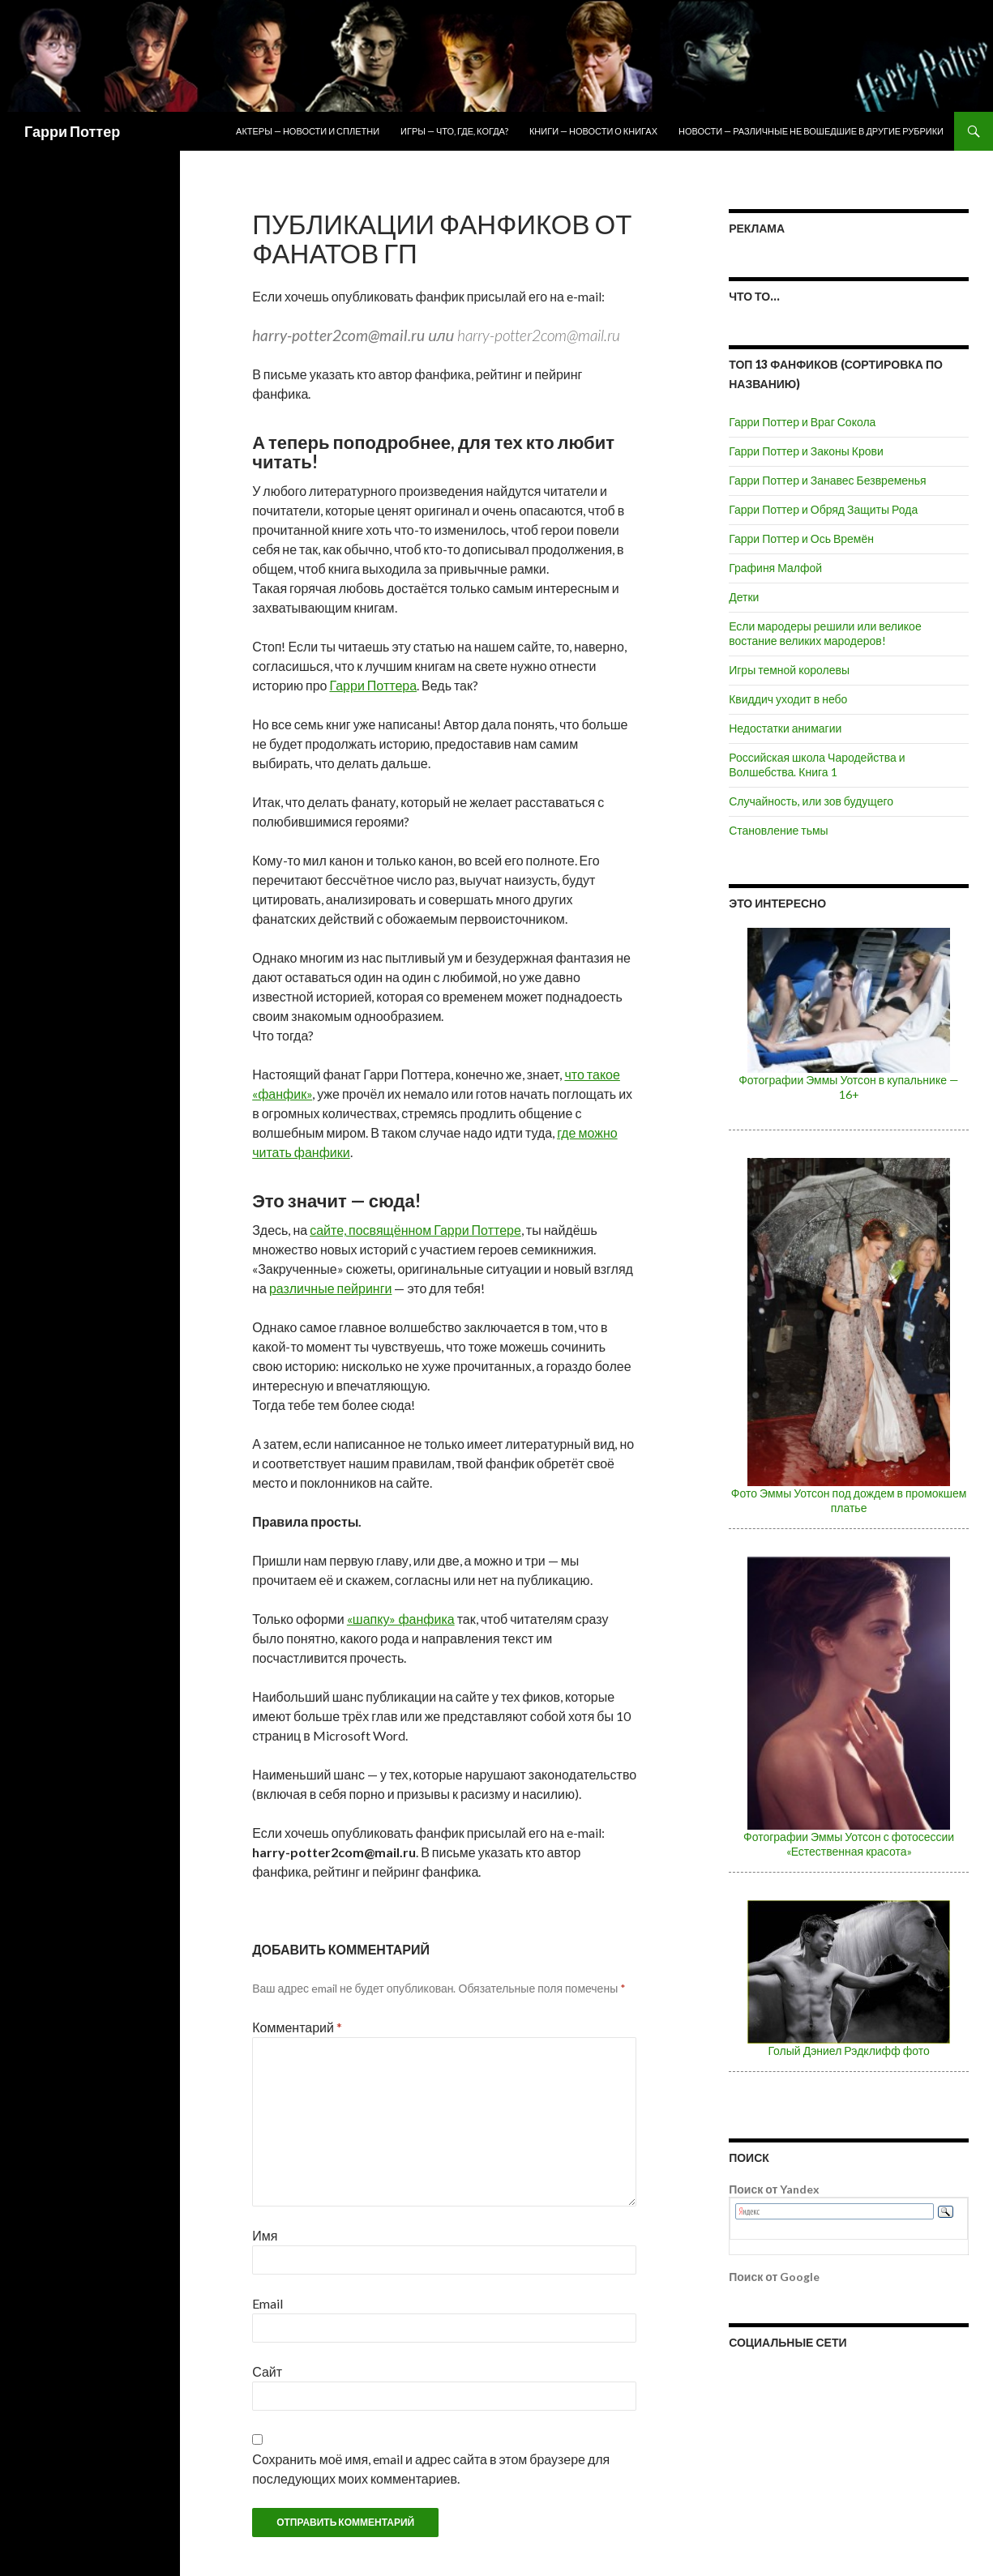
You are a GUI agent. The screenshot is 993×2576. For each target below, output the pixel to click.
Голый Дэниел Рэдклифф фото (848, 2050)
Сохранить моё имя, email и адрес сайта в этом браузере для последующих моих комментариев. (431, 2468)
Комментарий (297, 2027)
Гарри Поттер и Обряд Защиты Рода (823, 509)
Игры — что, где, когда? (454, 131)
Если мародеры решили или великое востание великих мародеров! (825, 633)
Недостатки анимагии (785, 728)
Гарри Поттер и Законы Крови (806, 451)
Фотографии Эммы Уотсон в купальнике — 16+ (848, 1087)
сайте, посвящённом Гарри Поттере (415, 1229)
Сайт (267, 2371)
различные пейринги (330, 1288)
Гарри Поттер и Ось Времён (801, 538)
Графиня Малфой (775, 568)
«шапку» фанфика (401, 1618)
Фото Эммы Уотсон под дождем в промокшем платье (849, 1500)
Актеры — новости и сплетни (307, 131)
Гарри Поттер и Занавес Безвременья (828, 480)
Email (267, 2303)
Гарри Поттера (373, 685)
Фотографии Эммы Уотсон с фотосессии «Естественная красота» (848, 1844)
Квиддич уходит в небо (788, 699)
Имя (264, 2235)
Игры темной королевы (789, 670)
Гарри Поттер (72, 131)
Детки (744, 597)
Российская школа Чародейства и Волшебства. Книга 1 (817, 764)
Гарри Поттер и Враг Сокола (802, 422)
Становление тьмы (778, 830)
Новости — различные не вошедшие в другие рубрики (811, 131)
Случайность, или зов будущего (811, 801)
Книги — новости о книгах (593, 131)
